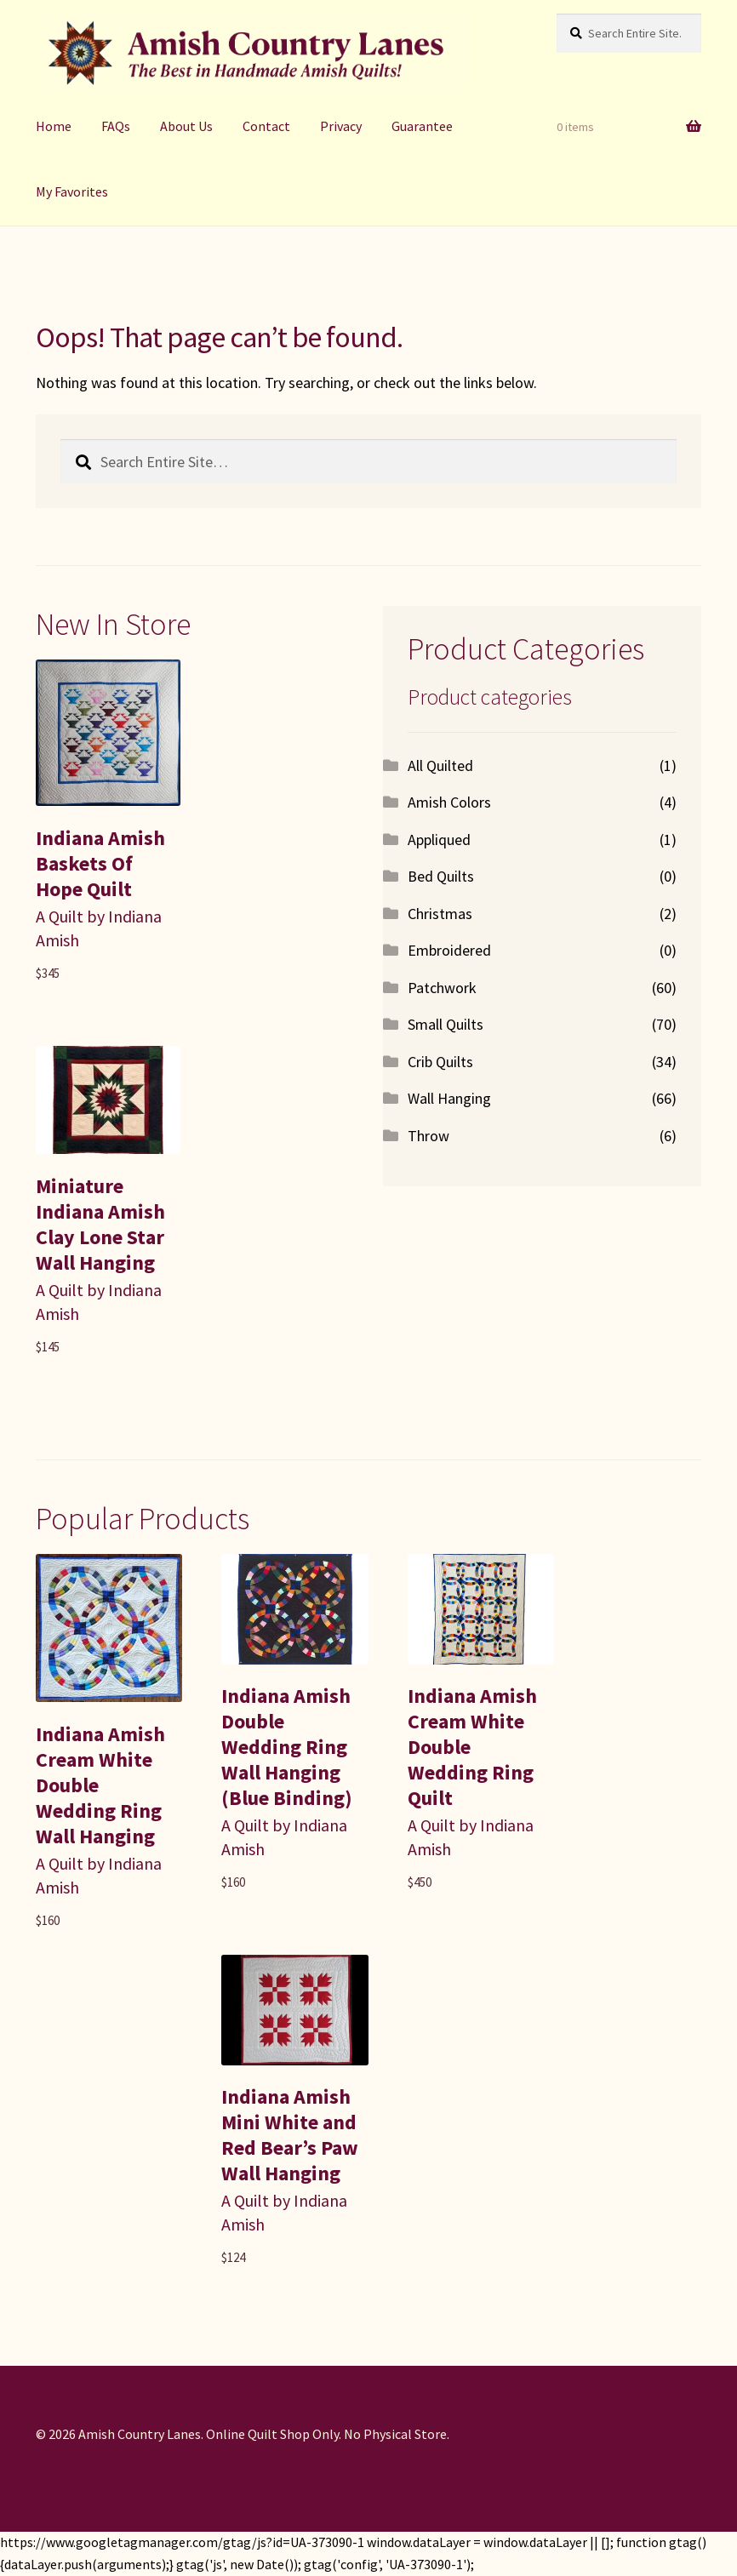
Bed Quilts (441, 876)
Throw (428, 1135)
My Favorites (72, 191)
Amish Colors (449, 802)
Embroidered (449, 950)
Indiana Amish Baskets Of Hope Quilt (100, 863)
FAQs (115, 125)
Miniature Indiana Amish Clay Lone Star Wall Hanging (100, 1224)
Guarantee (422, 125)
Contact (266, 125)
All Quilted (440, 765)
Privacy (341, 125)
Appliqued (439, 839)
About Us (186, 125)
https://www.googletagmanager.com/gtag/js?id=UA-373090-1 (182, 2541)
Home (53, 125)
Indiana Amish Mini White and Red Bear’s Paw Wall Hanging (289, 2134)
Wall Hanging (449, 1098)
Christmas (440, 913)
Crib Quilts (440, 1061)
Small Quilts (445, 1024)
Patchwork (442, 987)
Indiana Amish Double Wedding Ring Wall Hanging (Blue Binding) (286, 1746)
